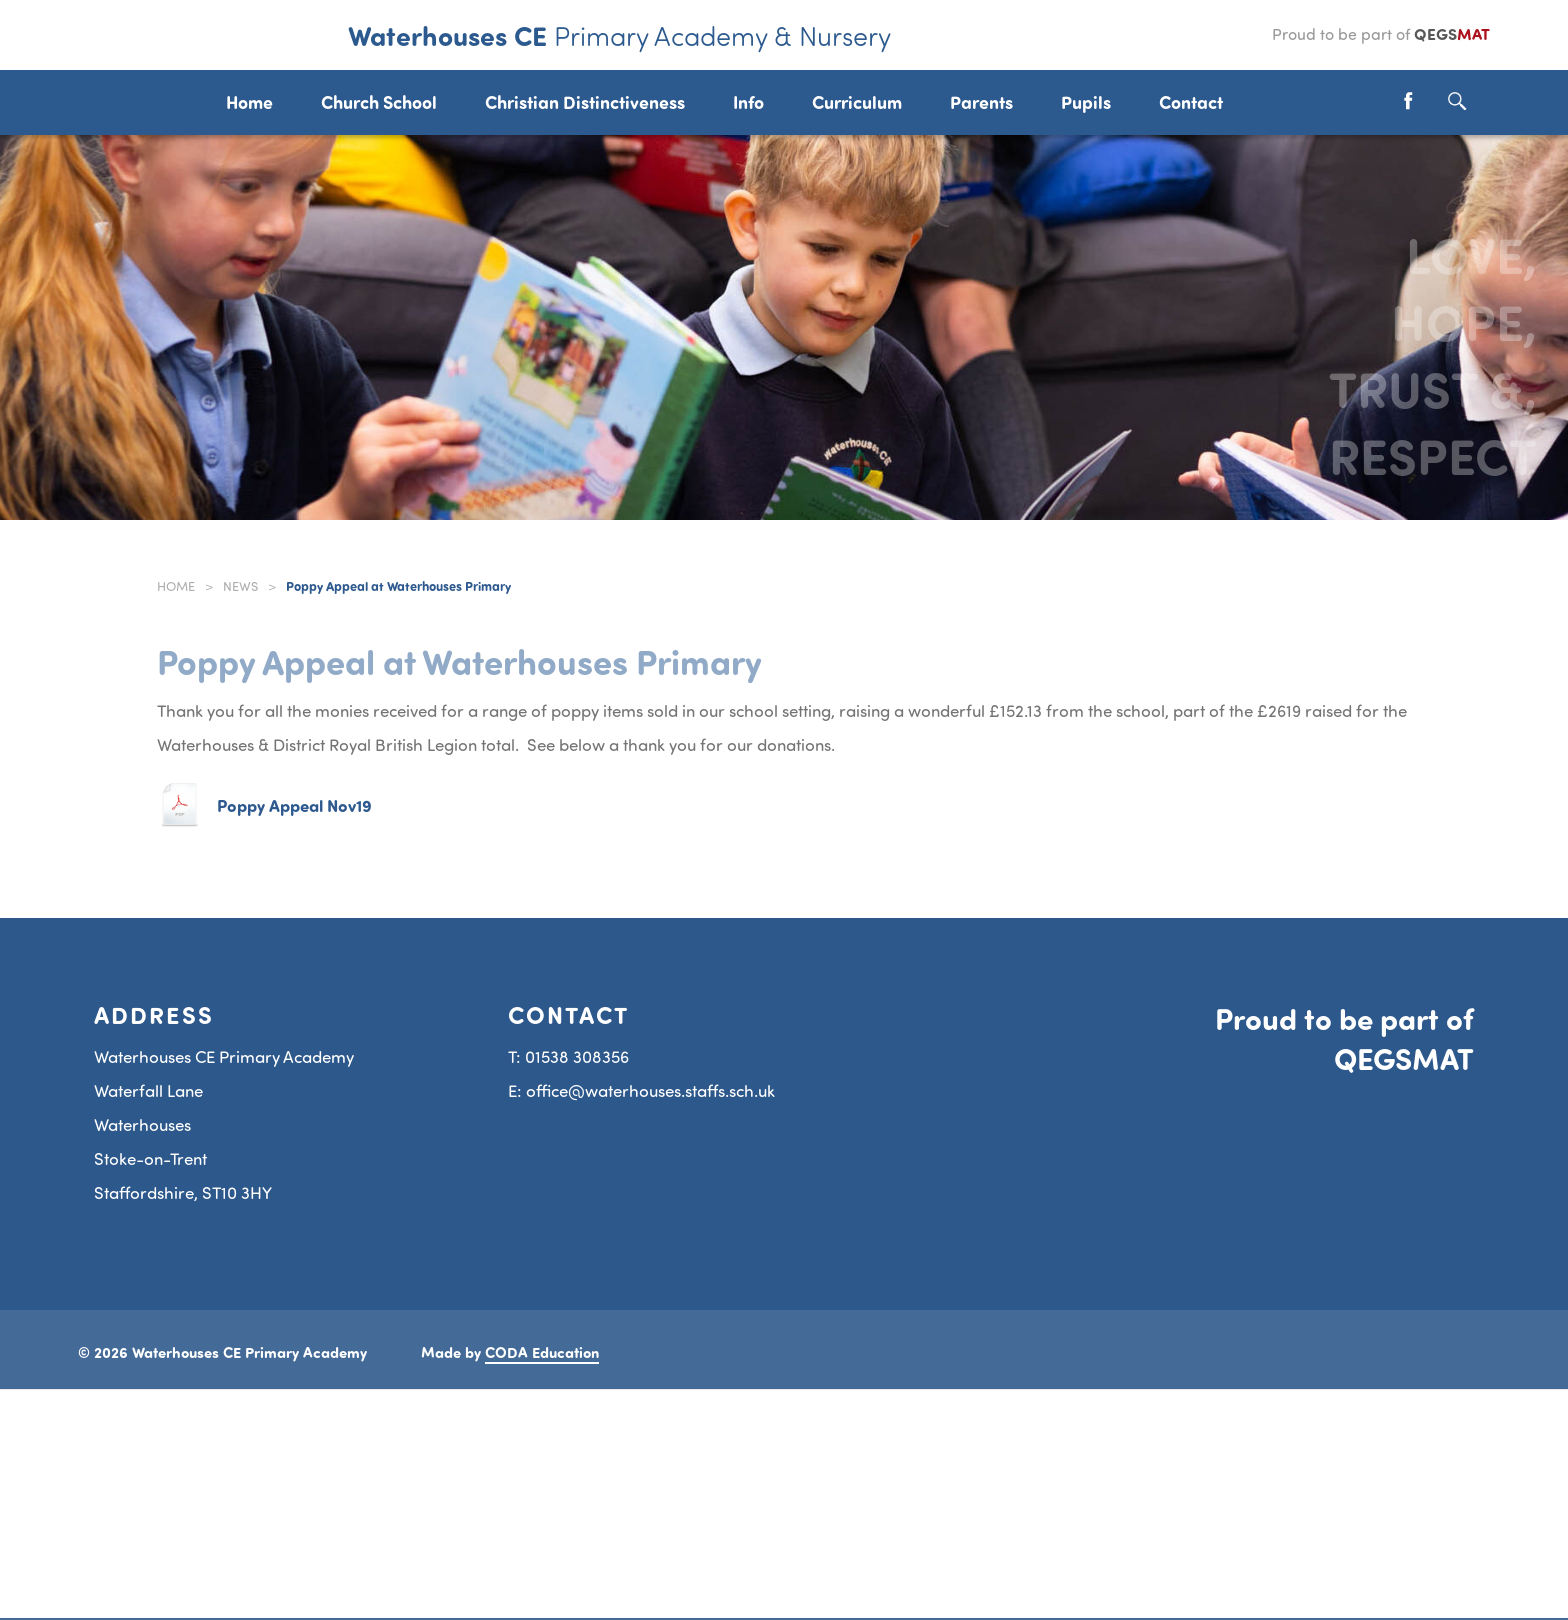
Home (176, 586)
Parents (981, 102)
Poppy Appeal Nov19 (294, 805)
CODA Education (542, 1352)
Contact (1191, 102)
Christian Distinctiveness (585, 102)
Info (748, 102)
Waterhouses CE (619, 35)
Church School (379, 102)
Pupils (1086, 102)
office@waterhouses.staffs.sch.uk (650, 1090)
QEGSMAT (1404, 1058)
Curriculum (857, 102)
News (240, 586)
